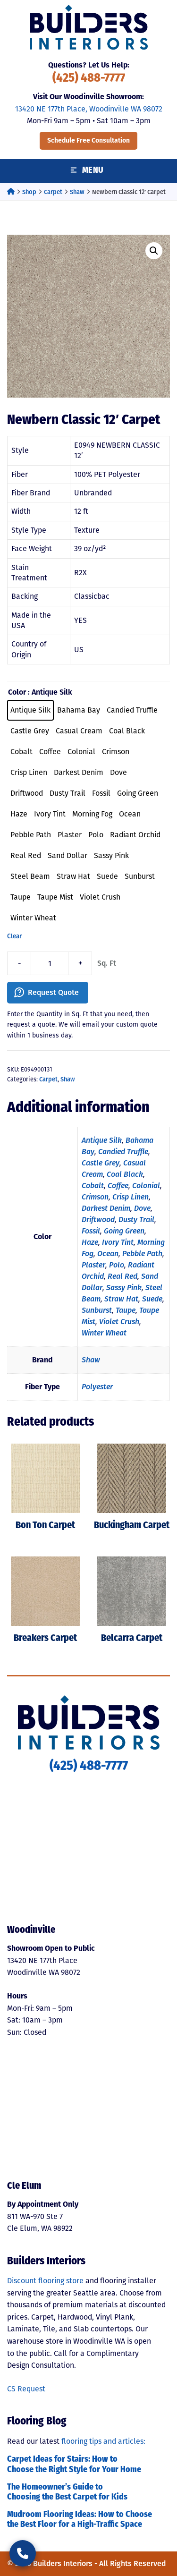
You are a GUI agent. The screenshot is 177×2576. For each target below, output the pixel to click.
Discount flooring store (45, 2280)
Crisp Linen (130, 1196)
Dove (142, 1208)
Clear (14, 936)
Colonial (146, 1185)
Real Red (122, 1276)
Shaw (77, 192)
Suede (152, 1298)
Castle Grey (100, 1162)
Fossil (91, 1230)
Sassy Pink (124, 1287)
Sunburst (97, 1310)
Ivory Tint (118, 1242)
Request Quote (53, 992)
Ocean (107, 1253)
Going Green (124, 1230)
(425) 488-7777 (88, 78)
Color (17, 692)
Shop (29, 192)
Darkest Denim (106, 1208)
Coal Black (125, 1174)
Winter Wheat (104, 1332)
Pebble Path (142, 1253)
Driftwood (98, 1219)
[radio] (30, 710)
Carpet (53, 192)
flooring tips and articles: (103, 2441)
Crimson (95, 1196)
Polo (116, 1264)
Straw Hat (121, 1298)
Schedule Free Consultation (88, 140)
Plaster (93, 1264)
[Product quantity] (49, 963)
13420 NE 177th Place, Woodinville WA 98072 (88, 108)
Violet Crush (119, 1321)
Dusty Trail (136, 1219)
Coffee (118, 1185)
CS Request (26, 2388)
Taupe (125, 1310)
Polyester (97, 1386)
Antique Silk (102, 1140)
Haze (90, 1242)
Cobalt (93, 1185)
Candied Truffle (123, 1151)
